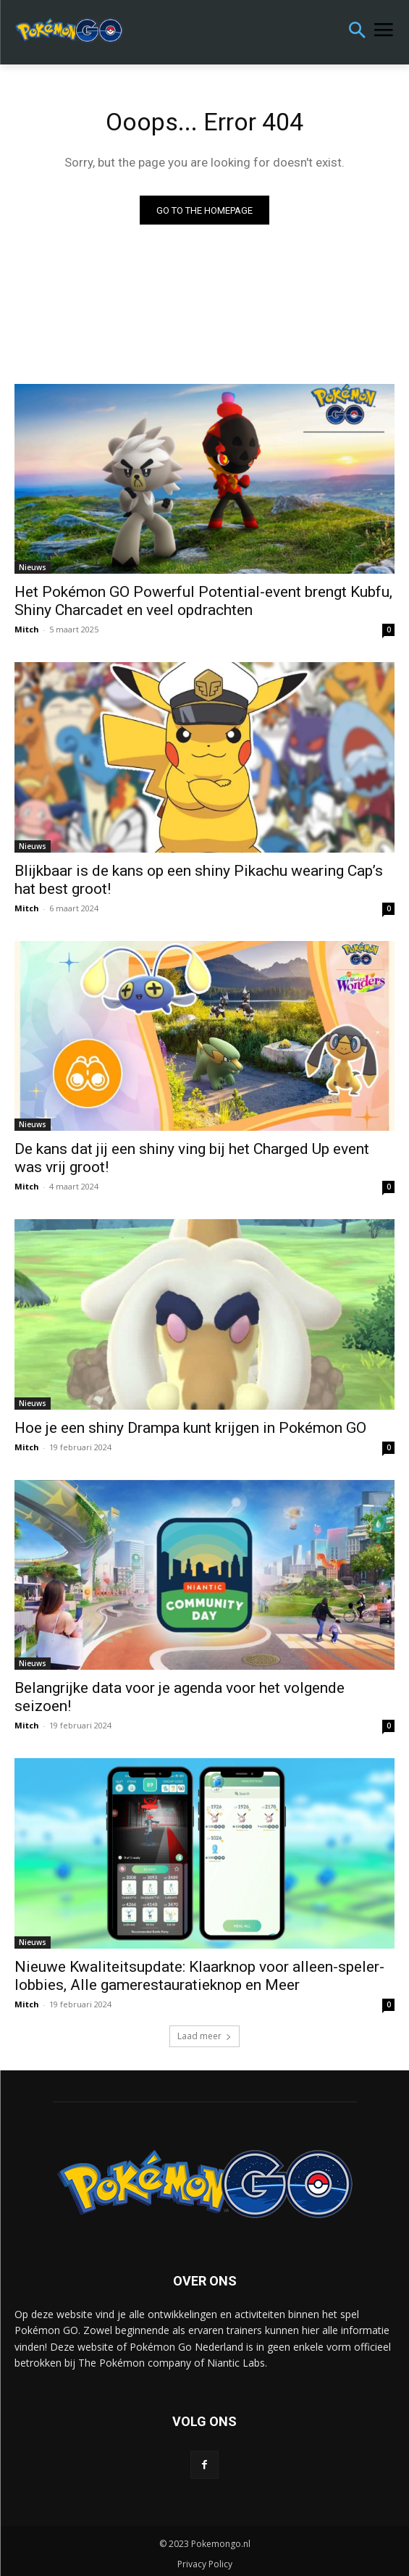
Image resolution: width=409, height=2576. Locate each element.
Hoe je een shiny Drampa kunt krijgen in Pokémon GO (190, 1428)
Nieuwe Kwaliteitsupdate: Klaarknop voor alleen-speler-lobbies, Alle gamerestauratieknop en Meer (199, 1976)
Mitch (26, 629)
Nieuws (32, 567)
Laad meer (204, 2036)
